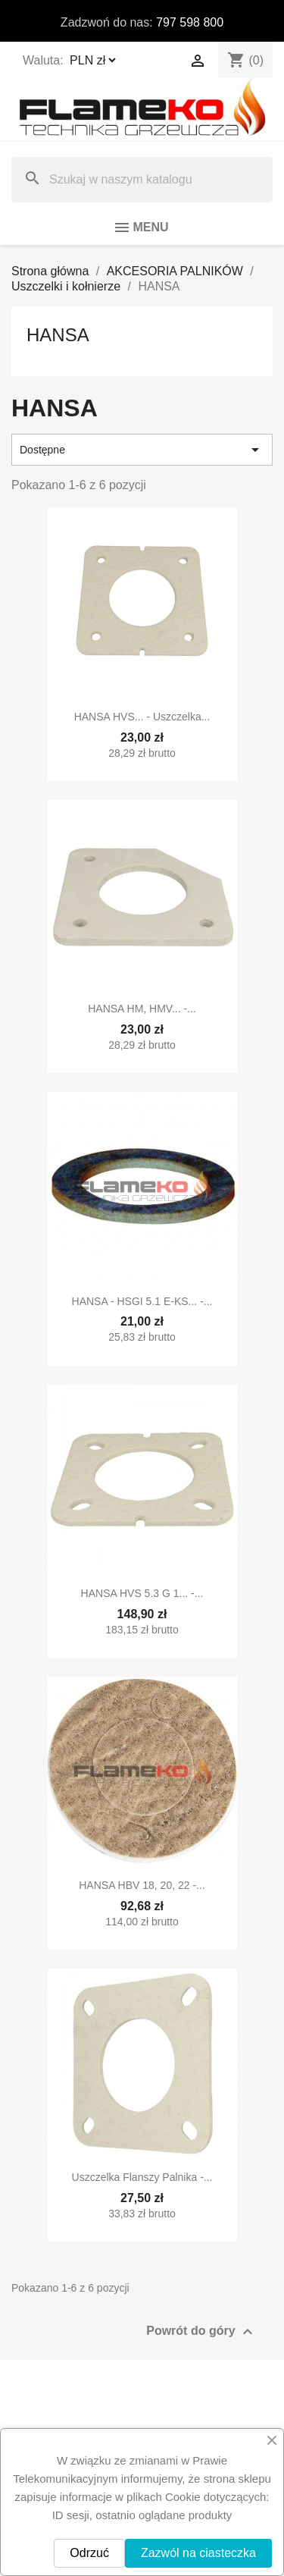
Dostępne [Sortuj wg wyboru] (142, 450)
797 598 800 (189, 22)
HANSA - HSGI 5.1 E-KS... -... (142, 1301)
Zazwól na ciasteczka (198, 2552)
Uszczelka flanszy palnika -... (142, 2177)
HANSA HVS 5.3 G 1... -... (142, 1593)
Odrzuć (89, 2552)
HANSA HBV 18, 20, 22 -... (142, 1885)
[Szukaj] (142, 179)
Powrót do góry (201, 2332)
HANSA (58, 335)
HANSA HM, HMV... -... (142, 1008)
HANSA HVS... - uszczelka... (142, 717)
